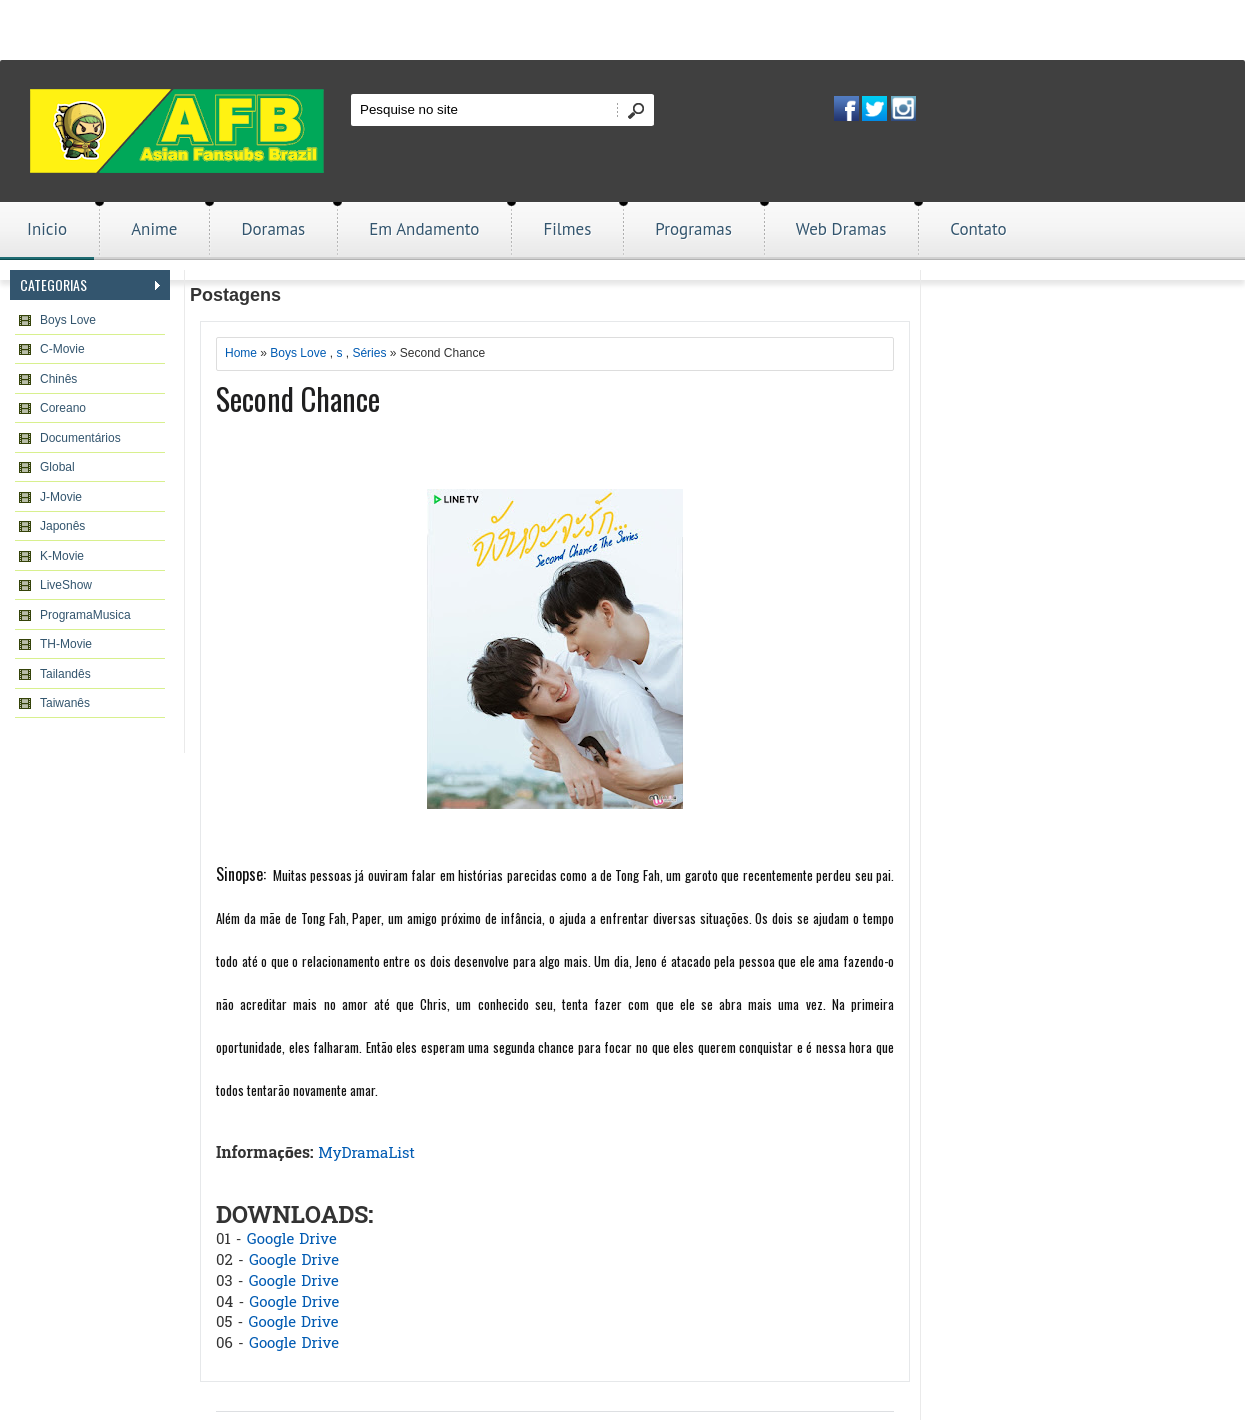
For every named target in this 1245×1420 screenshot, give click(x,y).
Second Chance (298, 398)
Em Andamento (424, 229)
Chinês (58, 379)
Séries (369, 353)
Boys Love (68, 320)
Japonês (62, 526)
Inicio (47, 229)
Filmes (567, 229)
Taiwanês (65, 703)
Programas (693, 229)
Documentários (80, 438)
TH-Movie (66, 644)
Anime (154, 229)
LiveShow (66, 585)
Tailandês (65, 674)
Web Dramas (841, 229)
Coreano (63, 408)
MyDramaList (366, 1154)
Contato (978, 229)
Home (241, 353)
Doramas (273, 229)
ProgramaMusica (85, 615)
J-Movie (61, 497)
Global (57, 467)
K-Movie (62, 556)
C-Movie (62, 349)
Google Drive (292, 1240)
